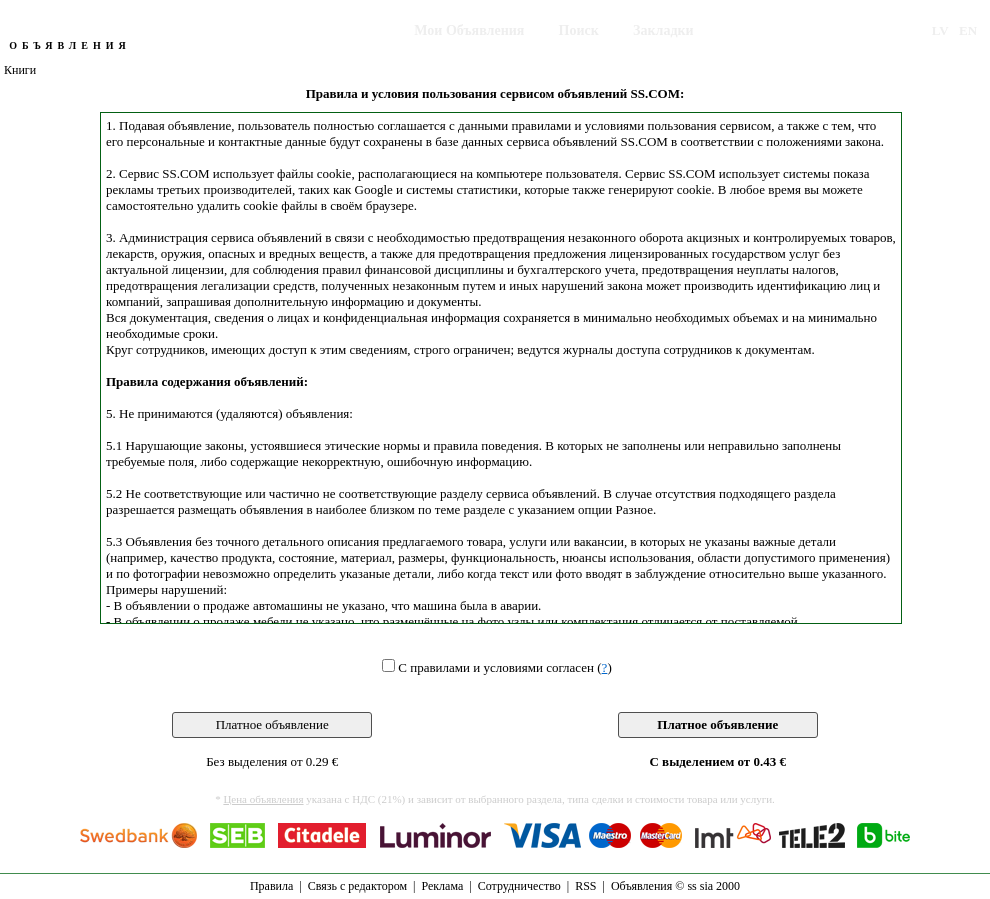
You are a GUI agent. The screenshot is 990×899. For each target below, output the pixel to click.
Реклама (442, 886)
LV (940, 30)
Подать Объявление (317, 30)
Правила (271, 886)
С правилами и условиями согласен (496, 667)
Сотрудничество (519, 886)
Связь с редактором (357, 886)
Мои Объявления (469, 30)
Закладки (663, 30)
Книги (20, 70)
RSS (585, 886)
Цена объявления (263, 799)
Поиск (579, 30)
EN (968, 30)
